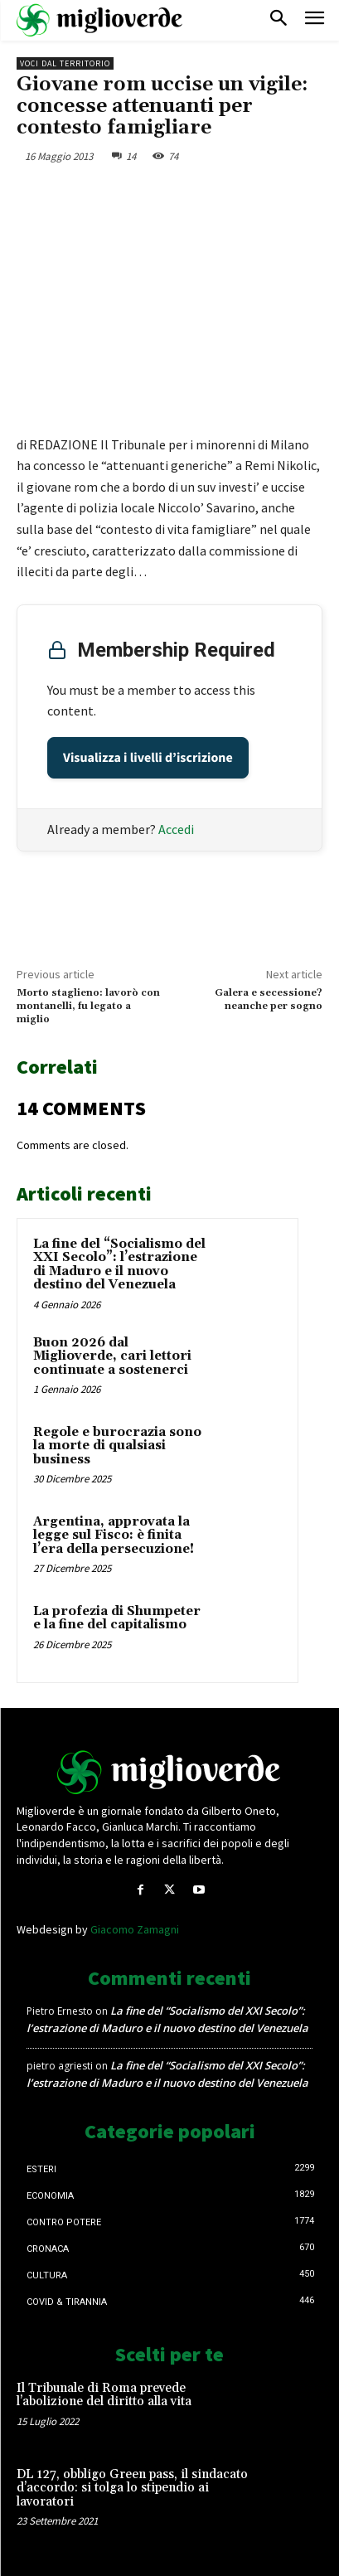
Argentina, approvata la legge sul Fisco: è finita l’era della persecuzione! (113, 1535)
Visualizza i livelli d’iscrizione (148, 758)
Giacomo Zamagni (134, 1929)
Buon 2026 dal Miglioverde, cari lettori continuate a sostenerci (112, 1356)
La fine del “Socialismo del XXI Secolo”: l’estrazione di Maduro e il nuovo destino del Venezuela (119, 1264)
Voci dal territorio (65, 63)
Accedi (176, 829)
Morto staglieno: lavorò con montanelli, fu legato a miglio (88, 1006)
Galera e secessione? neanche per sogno (268, 999)
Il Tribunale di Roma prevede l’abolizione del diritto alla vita (104, 2395)
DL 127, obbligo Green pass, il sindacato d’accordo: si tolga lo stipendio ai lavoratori (132, 2488)
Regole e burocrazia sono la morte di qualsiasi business (117, 1445)
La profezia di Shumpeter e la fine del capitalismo (117, 1618)
